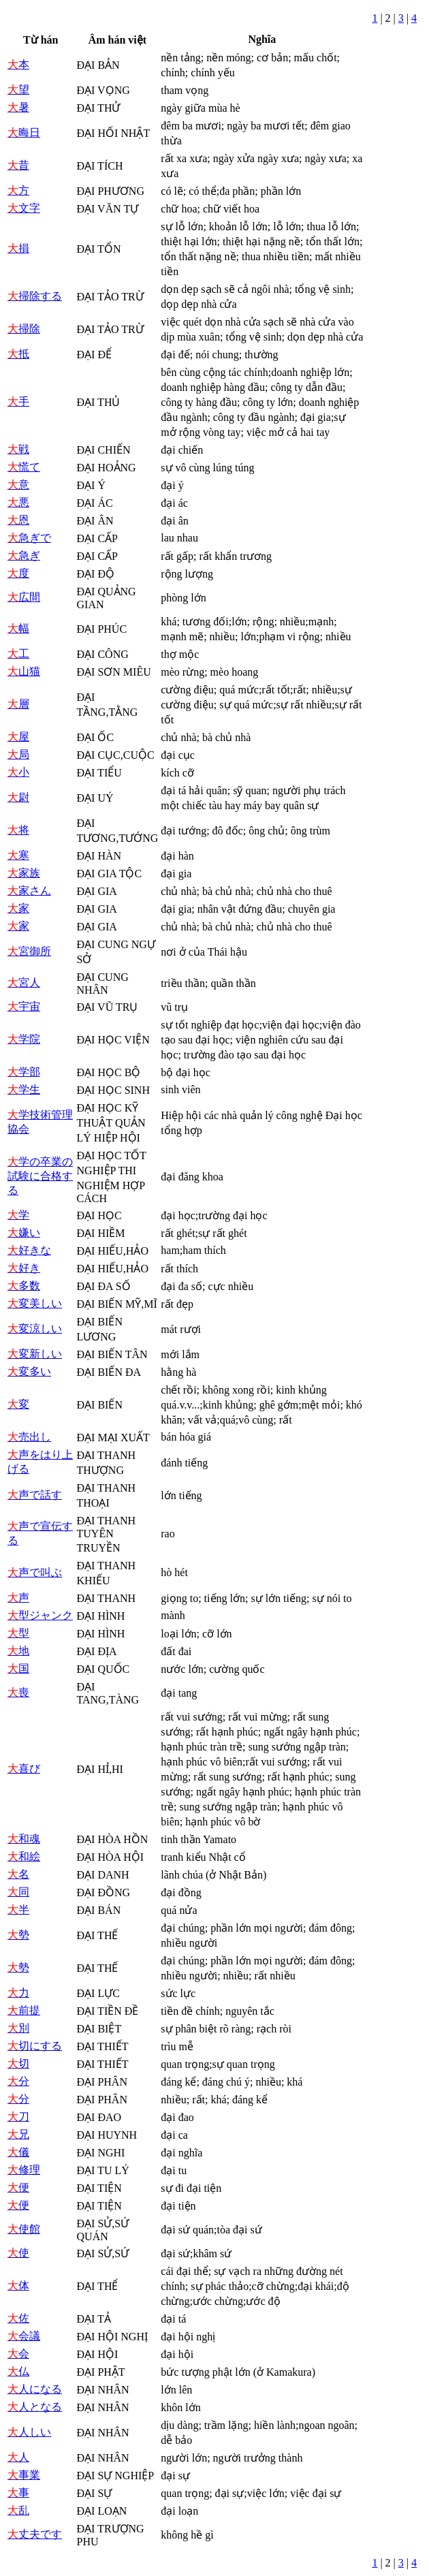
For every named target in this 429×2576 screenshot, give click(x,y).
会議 (23, 2336)
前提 (23, 2010)
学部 (23, 1072)
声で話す (34, 1495)
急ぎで (29, 538)
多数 (23, 1285)
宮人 (23, 982)
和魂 (23, 1838)
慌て (23, 467)
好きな (29, 1250)
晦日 (23, 132)
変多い (29, 1371)
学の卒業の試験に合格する (40, 1176)
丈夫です (34, 2534)
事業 (23, 2475)
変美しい (34, 1303)
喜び (23, 1768)
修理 (23, 2170)
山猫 (23, 671)
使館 (23, 2229)
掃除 (23, 328)
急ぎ (23, 555)
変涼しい (34, 1328)
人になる (34, 2389)
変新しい (34, 1354)
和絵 (23, 1856)
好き (23, 1268)
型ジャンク (40, 1615)
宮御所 (29, 951)
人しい (29, 2432)
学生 (23, 1089)
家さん (29, 890)
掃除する (34, 296)
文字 (23, 208)
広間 (23, 597)
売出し (29, 1437)
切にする (34, 2046)
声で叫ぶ (34, 1572)
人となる (34, 2407)
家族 (23, 873)
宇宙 (23, 1006)
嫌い (23, 1232)
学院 (23, 1039)
